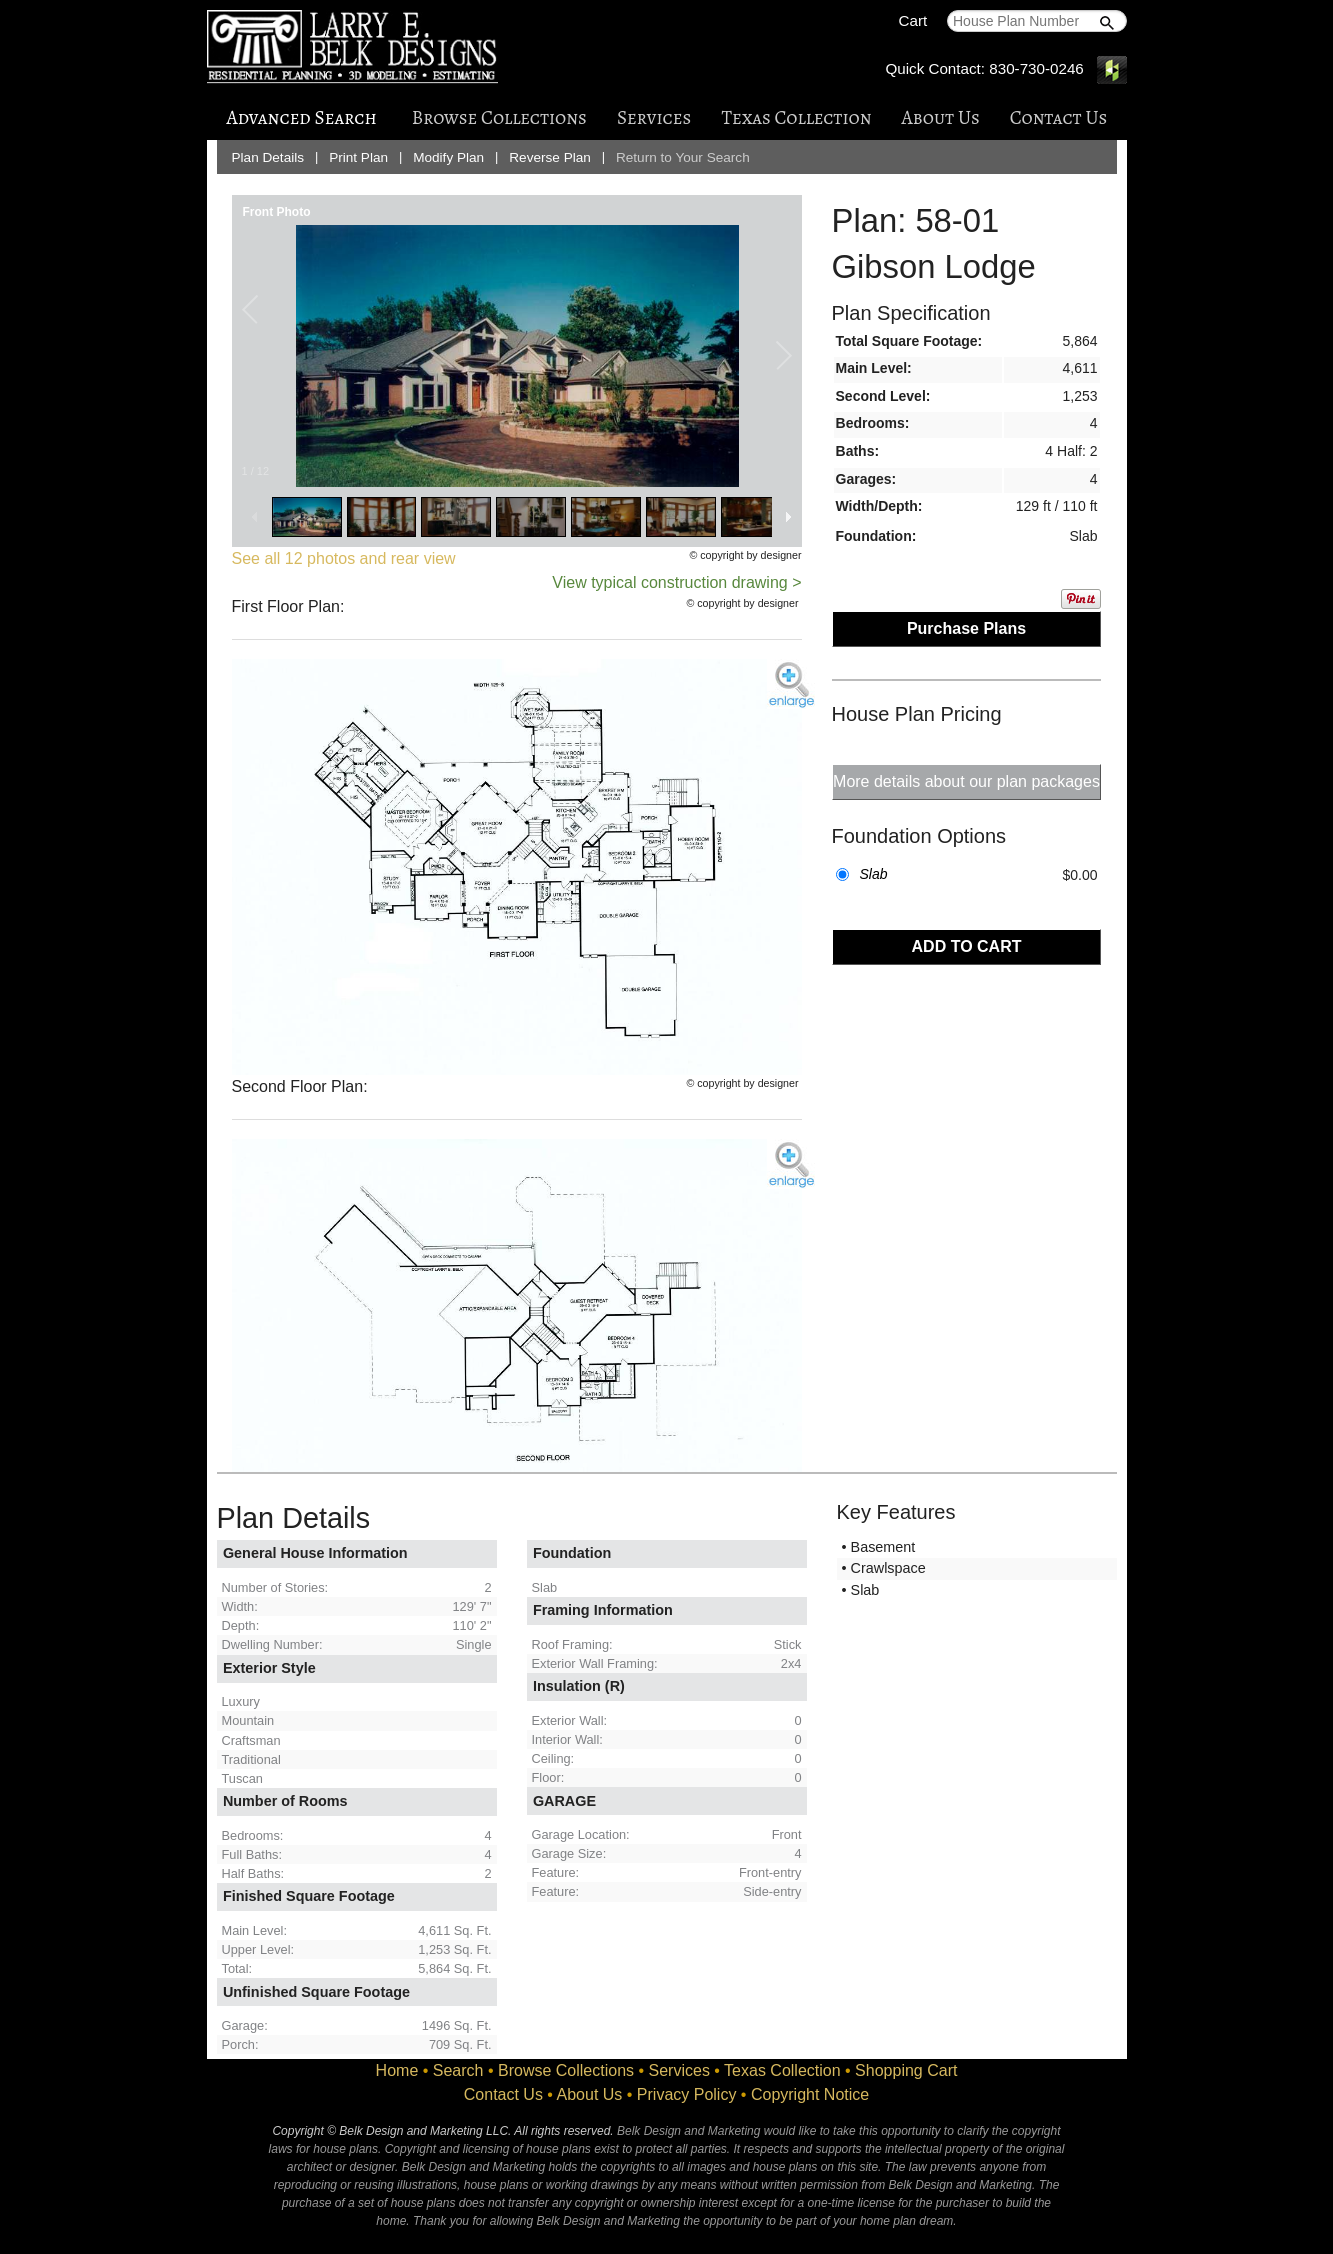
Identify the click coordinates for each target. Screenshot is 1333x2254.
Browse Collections (499, 117)
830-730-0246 (1036, 68)
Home (397, 2070)
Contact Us (1059, 117)
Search (458, 2070)
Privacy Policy (687, 2094)
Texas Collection (796, 117)
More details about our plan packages (966, 781)
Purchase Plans (966, 628)
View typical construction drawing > (676, 582)
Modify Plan (448, 157)
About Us (941, 117)
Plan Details (268, 157)
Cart (913, 20)
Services (654, 117)
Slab (874, 874)
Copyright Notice (810, 2094)
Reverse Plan (550, 157)
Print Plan (358, 157)
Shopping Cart (906, 2070)
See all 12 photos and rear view (344, 558)
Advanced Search (302, 117)
